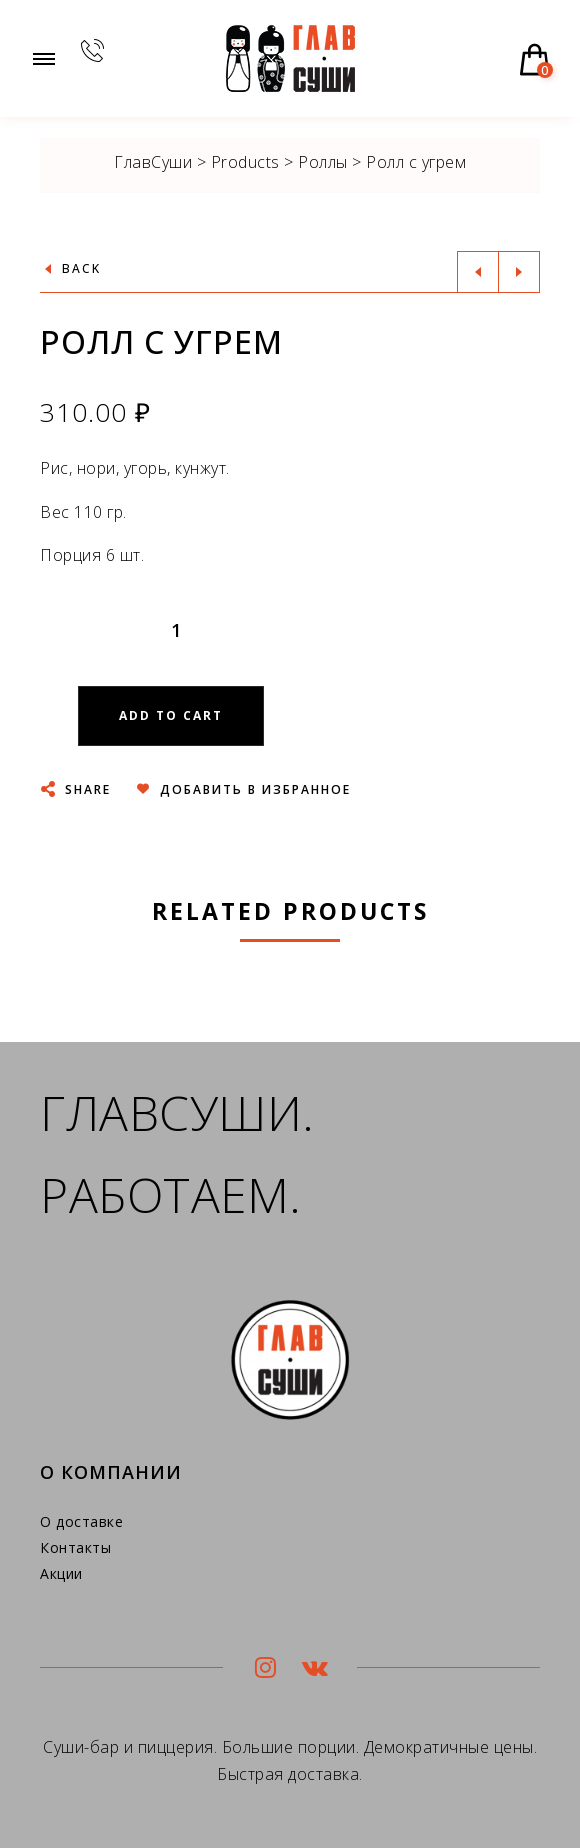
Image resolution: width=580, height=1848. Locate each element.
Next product (519, 272)
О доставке (81, 1521)
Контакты (75, 1547)
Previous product (478, 272)
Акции (61, 1573)
